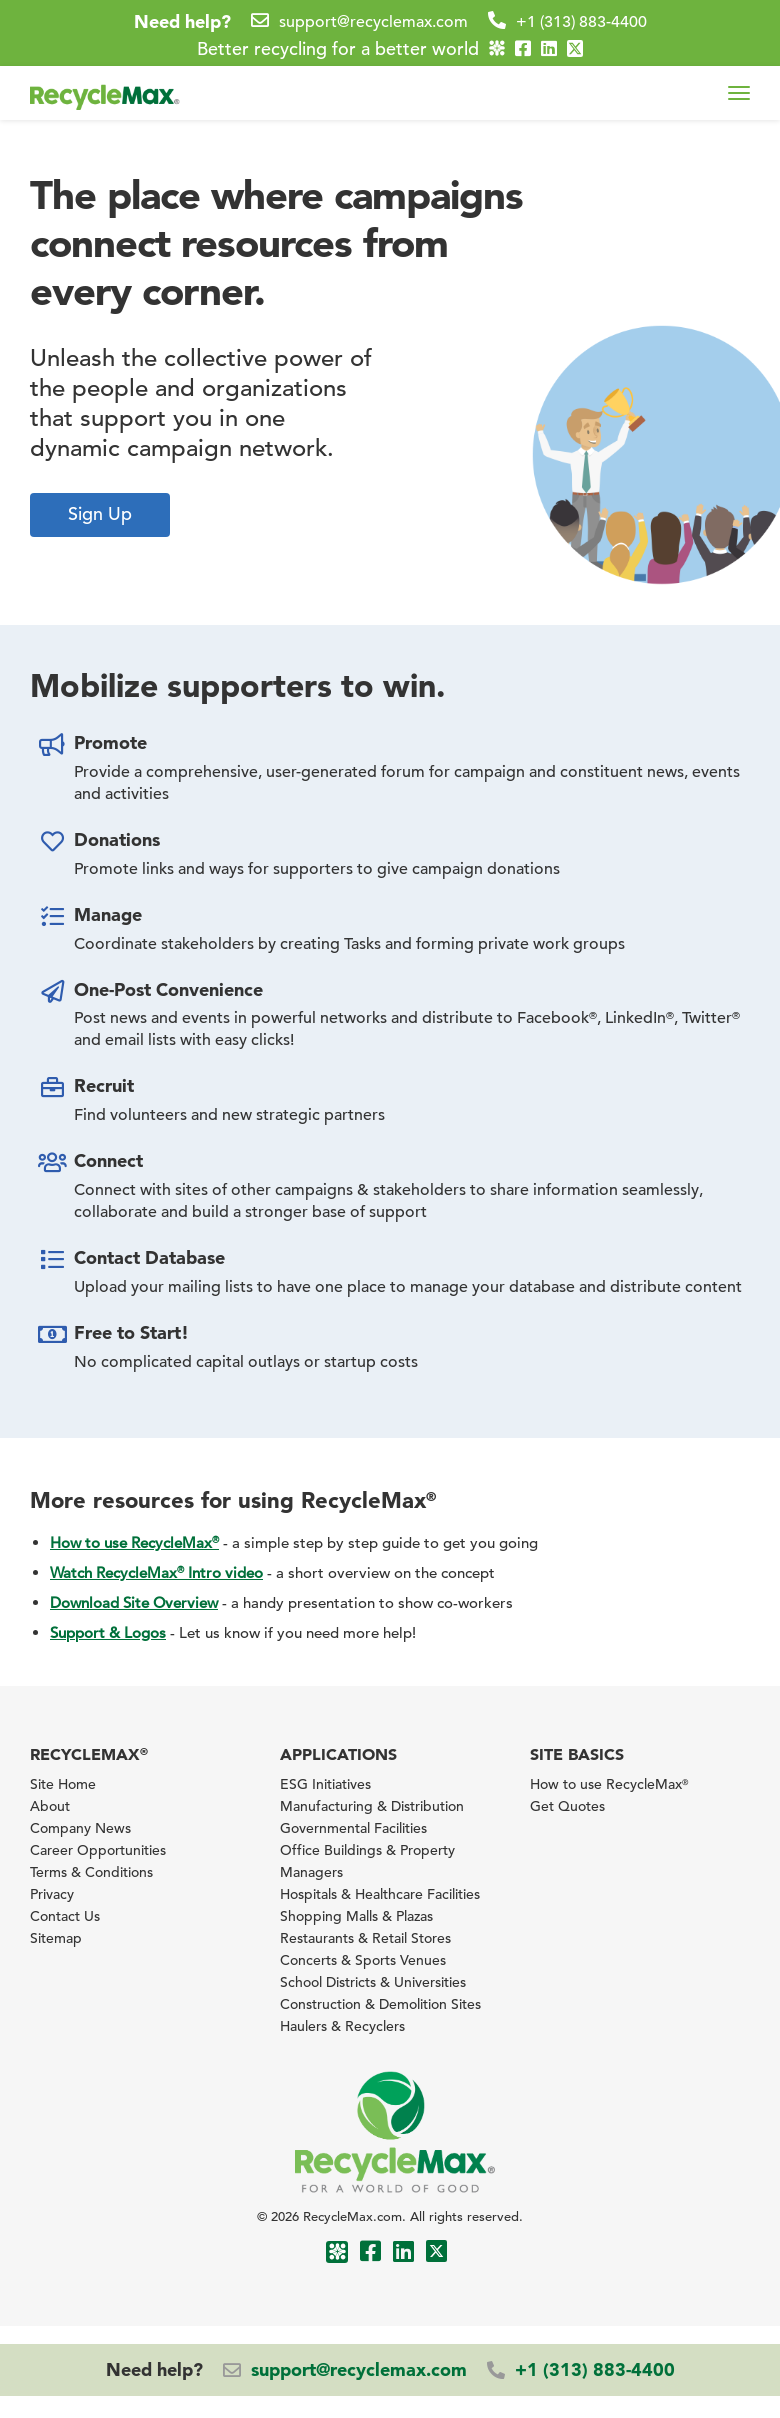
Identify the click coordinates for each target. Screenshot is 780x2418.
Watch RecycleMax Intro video (156, 1572)
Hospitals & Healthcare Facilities (380, 1894)
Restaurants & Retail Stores (365, 1938)
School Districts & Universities (373, 1982)
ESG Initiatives (325, 1784)
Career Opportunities (98, 1850)
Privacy (52, 1894)
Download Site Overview (134, 1602)
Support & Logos (108, 1632)
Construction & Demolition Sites (380, 2004)
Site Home (63, 1784)
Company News (80, 1828)
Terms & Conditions (91, 1872)
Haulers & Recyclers (342, 2026)
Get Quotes (567, 1806)
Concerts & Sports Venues (363, 1960)
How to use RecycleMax (134, 1542)
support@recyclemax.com (373, 22)
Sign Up (100, 513)
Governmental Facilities (353, 1828)
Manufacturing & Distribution (372, 1806)
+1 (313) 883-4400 (581, 22)
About (50, 1806)
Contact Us (65, 1916)
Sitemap (56, 1938)
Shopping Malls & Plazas (356, 1916)
